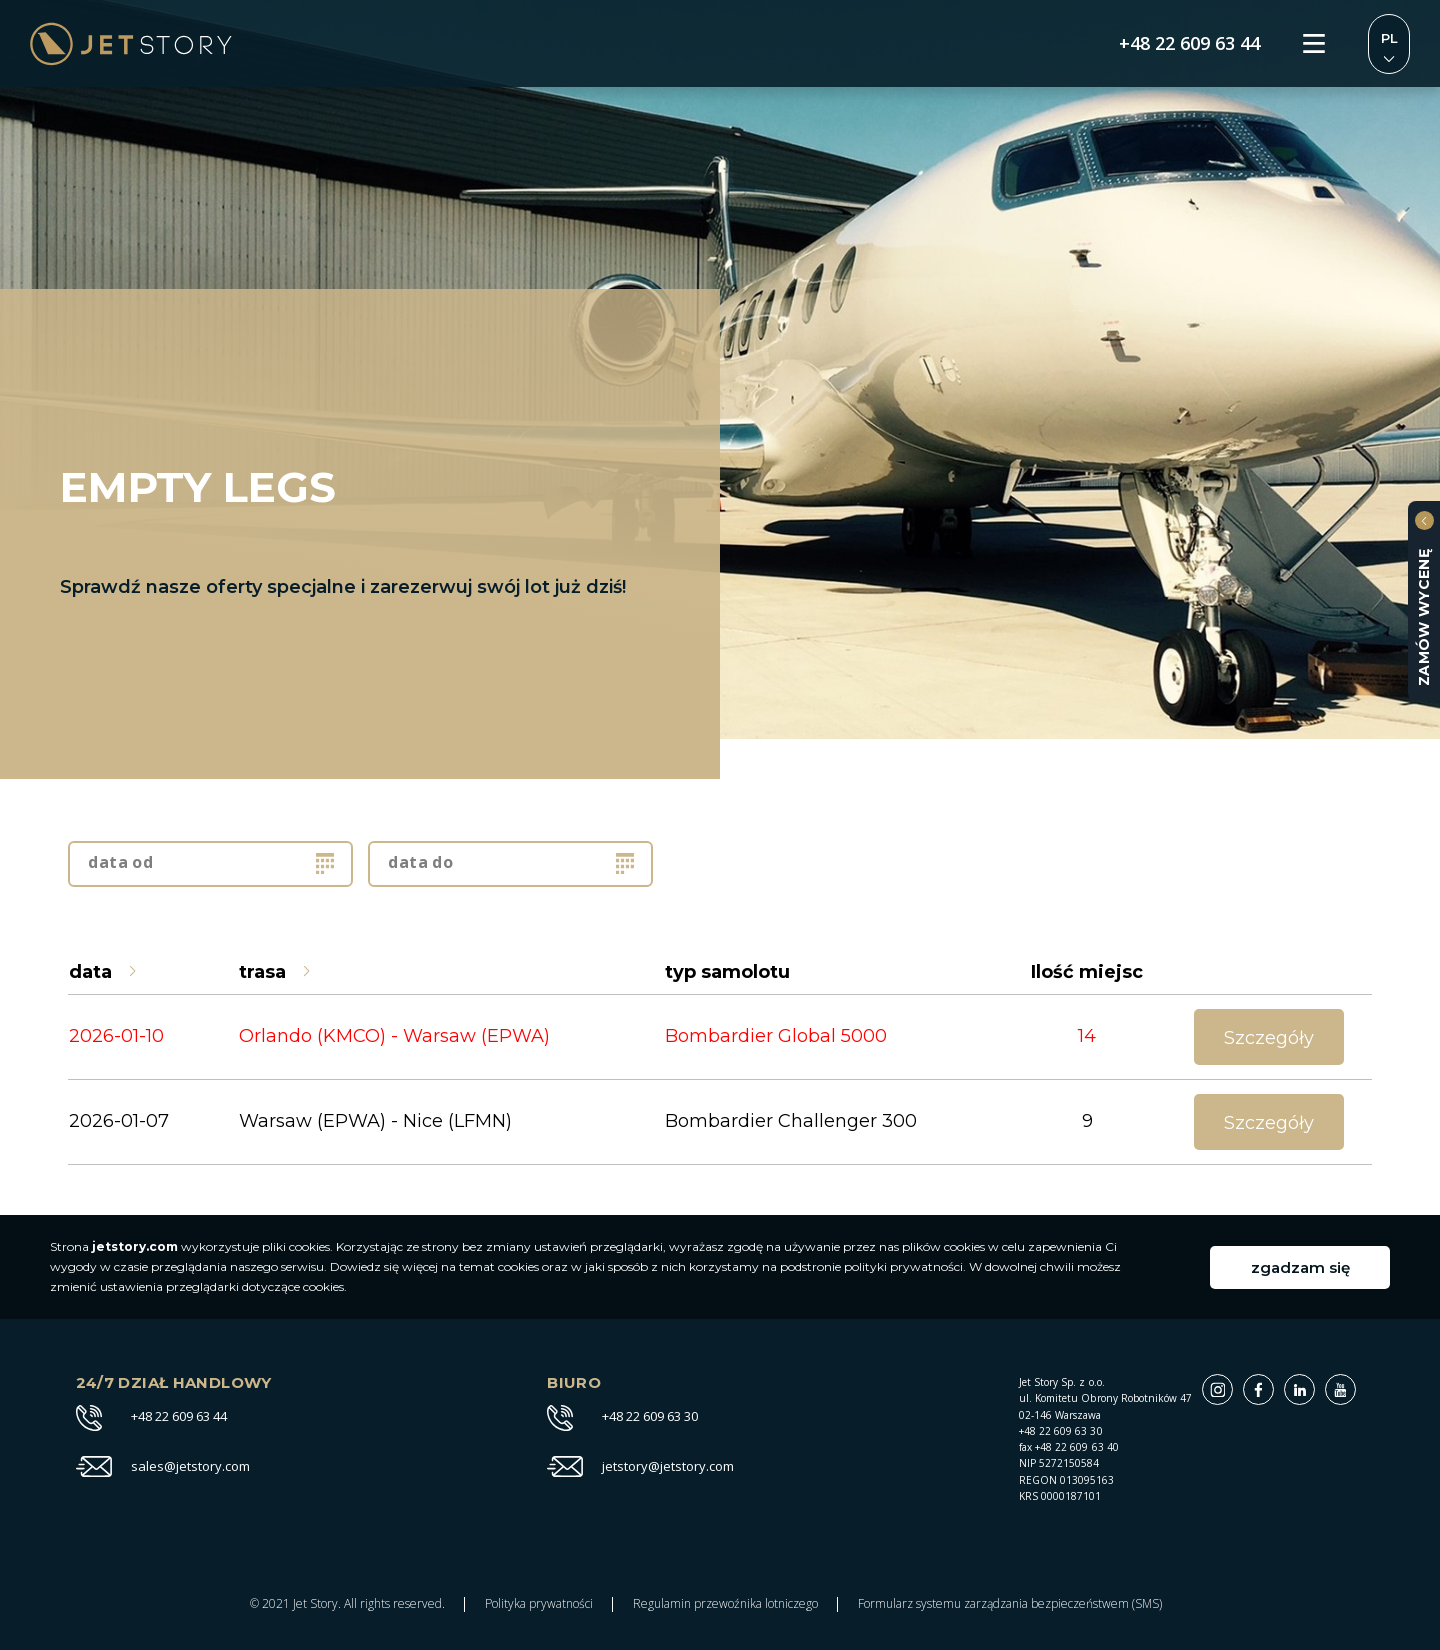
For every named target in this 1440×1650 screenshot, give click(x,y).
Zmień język (1389, 44)
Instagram (1232, 1384)
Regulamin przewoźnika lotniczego (725, 1604)
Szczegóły (1269, 1038)
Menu (1314, 44)
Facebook (1273, 1384)
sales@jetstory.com (190, 1467)
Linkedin (1314, 1384)
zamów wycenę (1424, 617)
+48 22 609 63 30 (650, 1417)
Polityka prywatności (539, 1604)
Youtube (1355, 1384)
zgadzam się (1300, 1267)
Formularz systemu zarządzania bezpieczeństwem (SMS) (1010, 1604)
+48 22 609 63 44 (1189, 44)
